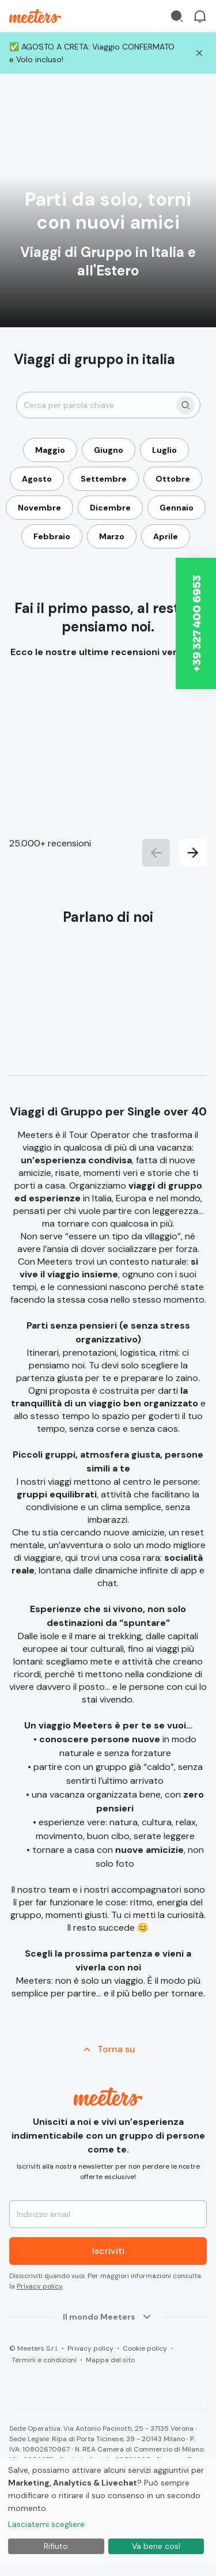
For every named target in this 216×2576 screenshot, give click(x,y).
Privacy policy (39, 2286)
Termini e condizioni (44, 2360)
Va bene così (156, 2546)
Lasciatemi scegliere (46, 2524)
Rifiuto (56, 2546)
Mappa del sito (110, 2360)
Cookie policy (145, 2348)
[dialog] (108, 2510)
